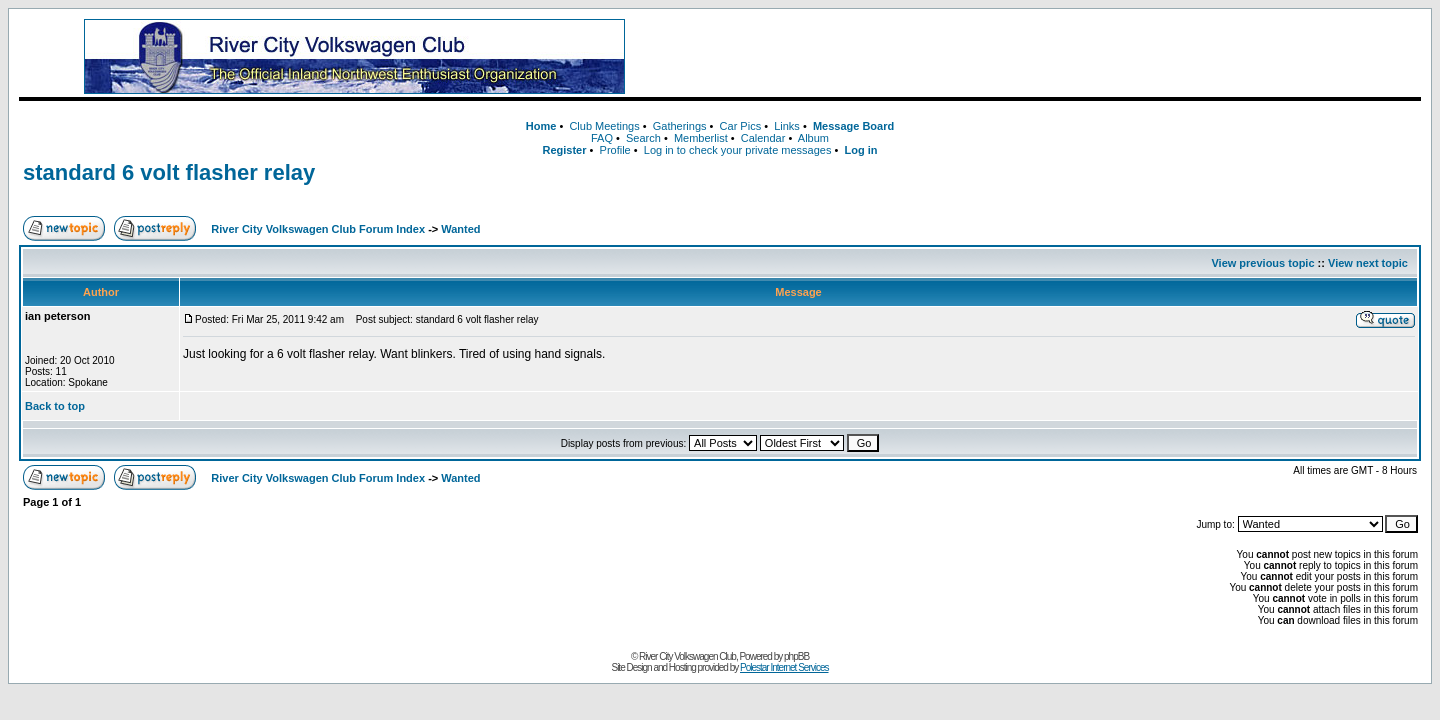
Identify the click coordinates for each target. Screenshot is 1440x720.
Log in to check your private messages (738, 150)
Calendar (763, 138)
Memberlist (701, 138)
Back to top (55, 406)
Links (787, 126)
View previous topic (1262, 263)
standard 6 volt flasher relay (169, 172)
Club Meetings (604, 126)
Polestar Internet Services (784, 667)
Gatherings (680, 126)
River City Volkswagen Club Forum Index (318, 229)
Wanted (460, 229)
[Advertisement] (1055, 57)
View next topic (1368, 263)
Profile (615, 150)
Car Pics (741, 126)
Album (813, 138)
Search (643, 138)
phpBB (796, 656)
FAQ (602, 138)
